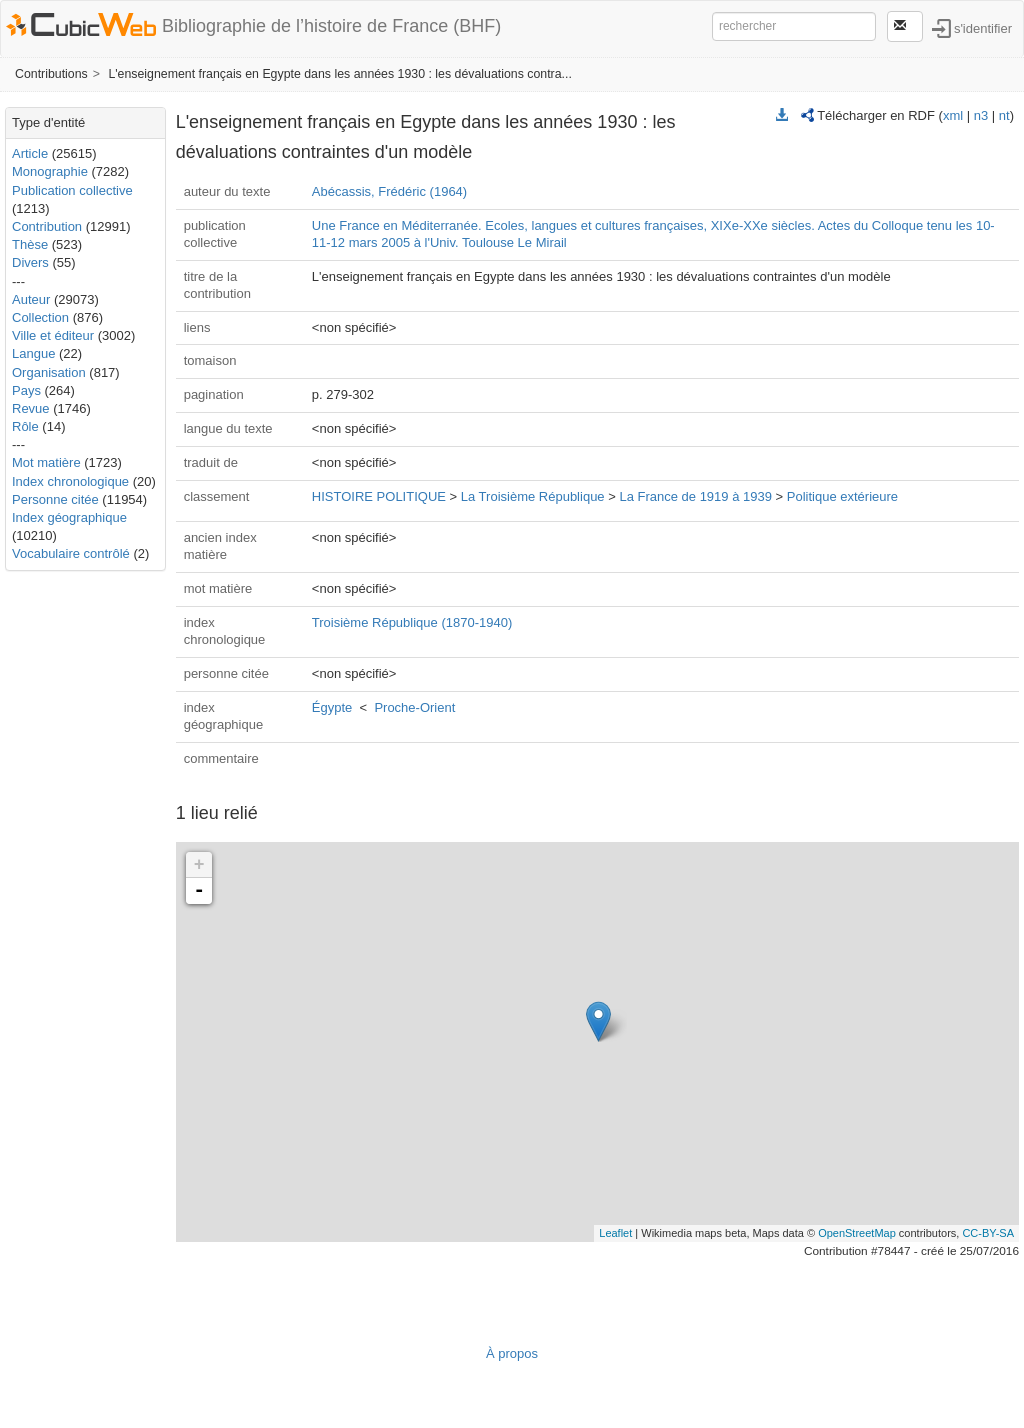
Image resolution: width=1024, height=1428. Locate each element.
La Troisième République (533, 496)
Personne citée (55, 499)
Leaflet (615, 1233)
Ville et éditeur (55, 335)
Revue (31, 408)
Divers (30, 262)
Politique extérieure (842, 496)
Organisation (49, 372)
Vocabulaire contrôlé (71, 553)
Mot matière (46, 462)
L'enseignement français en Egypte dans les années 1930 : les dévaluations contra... (340, 74)
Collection (40, 317)
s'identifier (983, 27)
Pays (26, 390)
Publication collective (72, 190)
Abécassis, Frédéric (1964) (389, 191)
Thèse (30, 244)
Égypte (332, 707)
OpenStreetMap (857, 1233)
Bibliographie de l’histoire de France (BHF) (331, 26)
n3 (981, 115)
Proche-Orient (414, 707)
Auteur (31, 299)
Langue (33, 353)
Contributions (51, 74)
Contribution (47, 226)
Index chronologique (70, 481)
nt (1004, 115)
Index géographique (69, 517)
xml (953, 115)
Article (30, 153)
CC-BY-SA (988, 1233)
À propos (512, 1353)
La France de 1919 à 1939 (695, 496)
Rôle (25, 426)
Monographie (50, 171)
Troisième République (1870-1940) (412, 622)
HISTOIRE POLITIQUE (379, 496)
